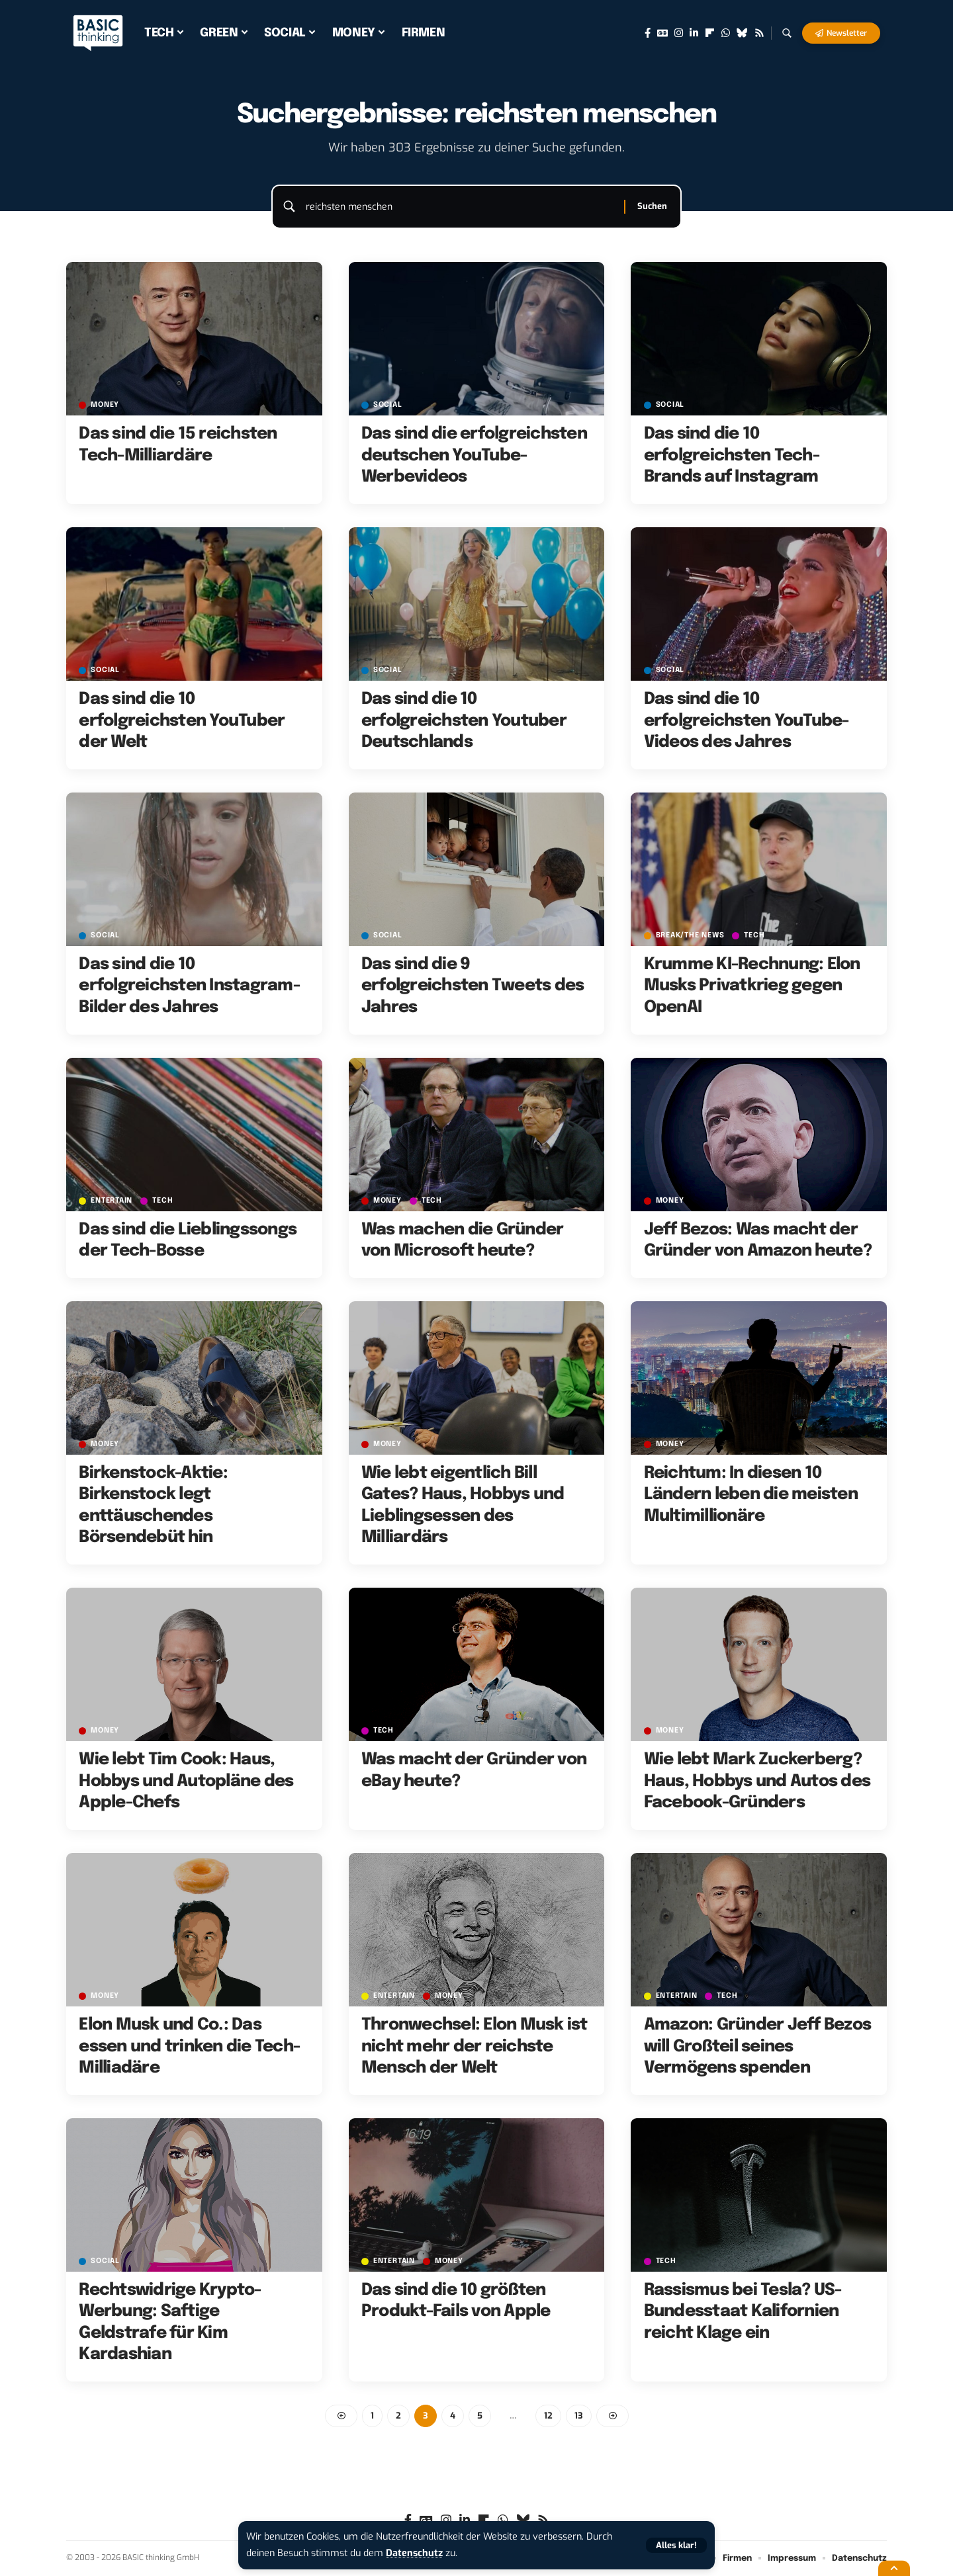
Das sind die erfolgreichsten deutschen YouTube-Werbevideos (474, 455)
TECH (754, 935)
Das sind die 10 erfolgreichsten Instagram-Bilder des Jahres (189, 986)
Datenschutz (414, 2553)
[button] (676, 2545)
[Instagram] (678, 33)
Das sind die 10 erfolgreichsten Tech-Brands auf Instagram (731, 455)
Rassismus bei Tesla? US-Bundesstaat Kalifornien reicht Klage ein (743, 2312)
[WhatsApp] (725, 33)
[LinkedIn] (694, 33)
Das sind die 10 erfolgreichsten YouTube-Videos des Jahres (746, 721)
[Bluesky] (742, 33)
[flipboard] (710, 33)
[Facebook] (647, 33)
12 (548, 2415)
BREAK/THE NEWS (690, 935)
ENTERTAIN (111, 1201)
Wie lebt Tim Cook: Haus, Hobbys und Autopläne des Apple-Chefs (186, 1781)
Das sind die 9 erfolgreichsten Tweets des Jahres (472, 986)
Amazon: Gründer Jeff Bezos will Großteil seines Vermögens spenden (758, 2046)
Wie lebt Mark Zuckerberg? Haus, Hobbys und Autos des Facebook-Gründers (757, 1781)
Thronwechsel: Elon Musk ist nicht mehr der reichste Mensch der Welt (474, 2046)
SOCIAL (387, 405)
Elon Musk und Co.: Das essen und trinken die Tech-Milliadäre (189, 2046)
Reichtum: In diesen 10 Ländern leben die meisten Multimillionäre (751, 1495)
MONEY (105, 405)
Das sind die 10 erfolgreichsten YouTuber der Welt (182, 721)
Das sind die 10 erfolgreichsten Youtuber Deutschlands (464, 721)
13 (578, 2415)
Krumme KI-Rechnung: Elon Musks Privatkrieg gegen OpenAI (752, 986)
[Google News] (662, 33)
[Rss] (759, 33)
